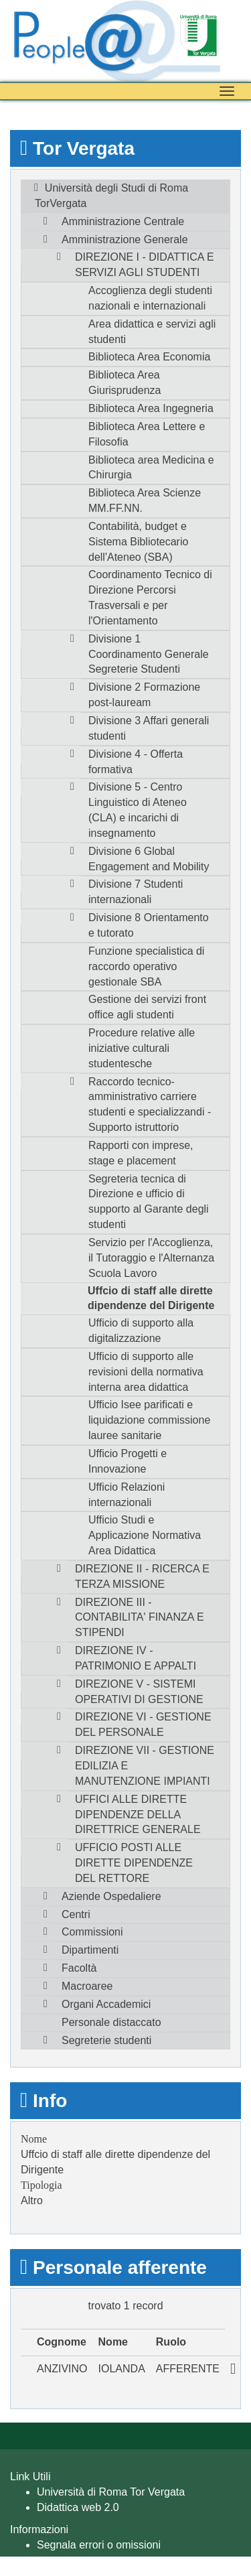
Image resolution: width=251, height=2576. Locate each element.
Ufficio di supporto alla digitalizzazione (140, 1330)
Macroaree (87, 1986)
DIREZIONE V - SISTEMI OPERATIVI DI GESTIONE (139, 1691)
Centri (76, 1914)
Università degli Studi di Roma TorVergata (111, 195)
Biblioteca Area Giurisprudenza (124, 382)
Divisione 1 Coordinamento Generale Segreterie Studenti (148, 654)
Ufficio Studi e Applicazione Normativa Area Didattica (144, 1535)
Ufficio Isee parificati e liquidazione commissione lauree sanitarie (149, 1420)
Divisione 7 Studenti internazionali (135, 891)
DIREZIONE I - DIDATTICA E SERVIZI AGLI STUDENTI (144, 264)
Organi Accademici (106, 2004)
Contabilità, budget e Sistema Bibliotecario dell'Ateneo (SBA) (138, 542)
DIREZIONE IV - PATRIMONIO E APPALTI (135, 1658)
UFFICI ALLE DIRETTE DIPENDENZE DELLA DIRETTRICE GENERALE (138, 1814)
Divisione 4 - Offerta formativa (135, 761)
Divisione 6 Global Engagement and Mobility (149, 858)
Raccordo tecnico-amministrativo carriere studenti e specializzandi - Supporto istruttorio (149, 1105)
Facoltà (79, 1968)
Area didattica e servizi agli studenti (152, 331)
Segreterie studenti (106, 2040)
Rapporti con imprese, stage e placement (140, 1153)
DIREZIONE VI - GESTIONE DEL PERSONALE (143, 1724)
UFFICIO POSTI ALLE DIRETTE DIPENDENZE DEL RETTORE (134, 1863)
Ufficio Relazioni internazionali (126, 1494)
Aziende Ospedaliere (111, 1896)
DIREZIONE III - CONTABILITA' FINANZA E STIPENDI (139, 1618)
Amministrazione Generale (125, 239)
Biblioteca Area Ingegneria (151, 408)
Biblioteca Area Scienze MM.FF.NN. (144, 500)
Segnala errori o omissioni (99, 2545)
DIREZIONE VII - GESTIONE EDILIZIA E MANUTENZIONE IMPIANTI (144, 1766)
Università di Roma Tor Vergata (111, 2492)
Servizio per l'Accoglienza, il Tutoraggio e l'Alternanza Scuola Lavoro (151, 1258)
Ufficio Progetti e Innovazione (127, 1461)
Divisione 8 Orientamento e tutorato (148, 925)
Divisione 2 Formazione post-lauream (144, 694)
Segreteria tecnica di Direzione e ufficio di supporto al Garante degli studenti (148, 1202)
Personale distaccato (111, 2022)
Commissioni (92, 1932)
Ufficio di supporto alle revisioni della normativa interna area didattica (145, 1372)
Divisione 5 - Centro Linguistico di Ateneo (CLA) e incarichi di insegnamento (137, 810)
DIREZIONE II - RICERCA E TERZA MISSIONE (142, 1576)
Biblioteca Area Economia (149, 356)
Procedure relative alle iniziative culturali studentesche (141, 1048)
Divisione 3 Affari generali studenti (148, 728)
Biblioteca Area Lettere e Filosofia (146, 434)
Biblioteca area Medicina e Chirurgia (151, 467)
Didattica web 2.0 (78, 2507)
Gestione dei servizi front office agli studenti (147, 1007)
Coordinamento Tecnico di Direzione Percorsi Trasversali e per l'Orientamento (150, 597)
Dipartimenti (90, 1950)
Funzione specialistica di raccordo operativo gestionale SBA (146, 966)
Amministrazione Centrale (123, 221)
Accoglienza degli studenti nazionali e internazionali (150, 298)
